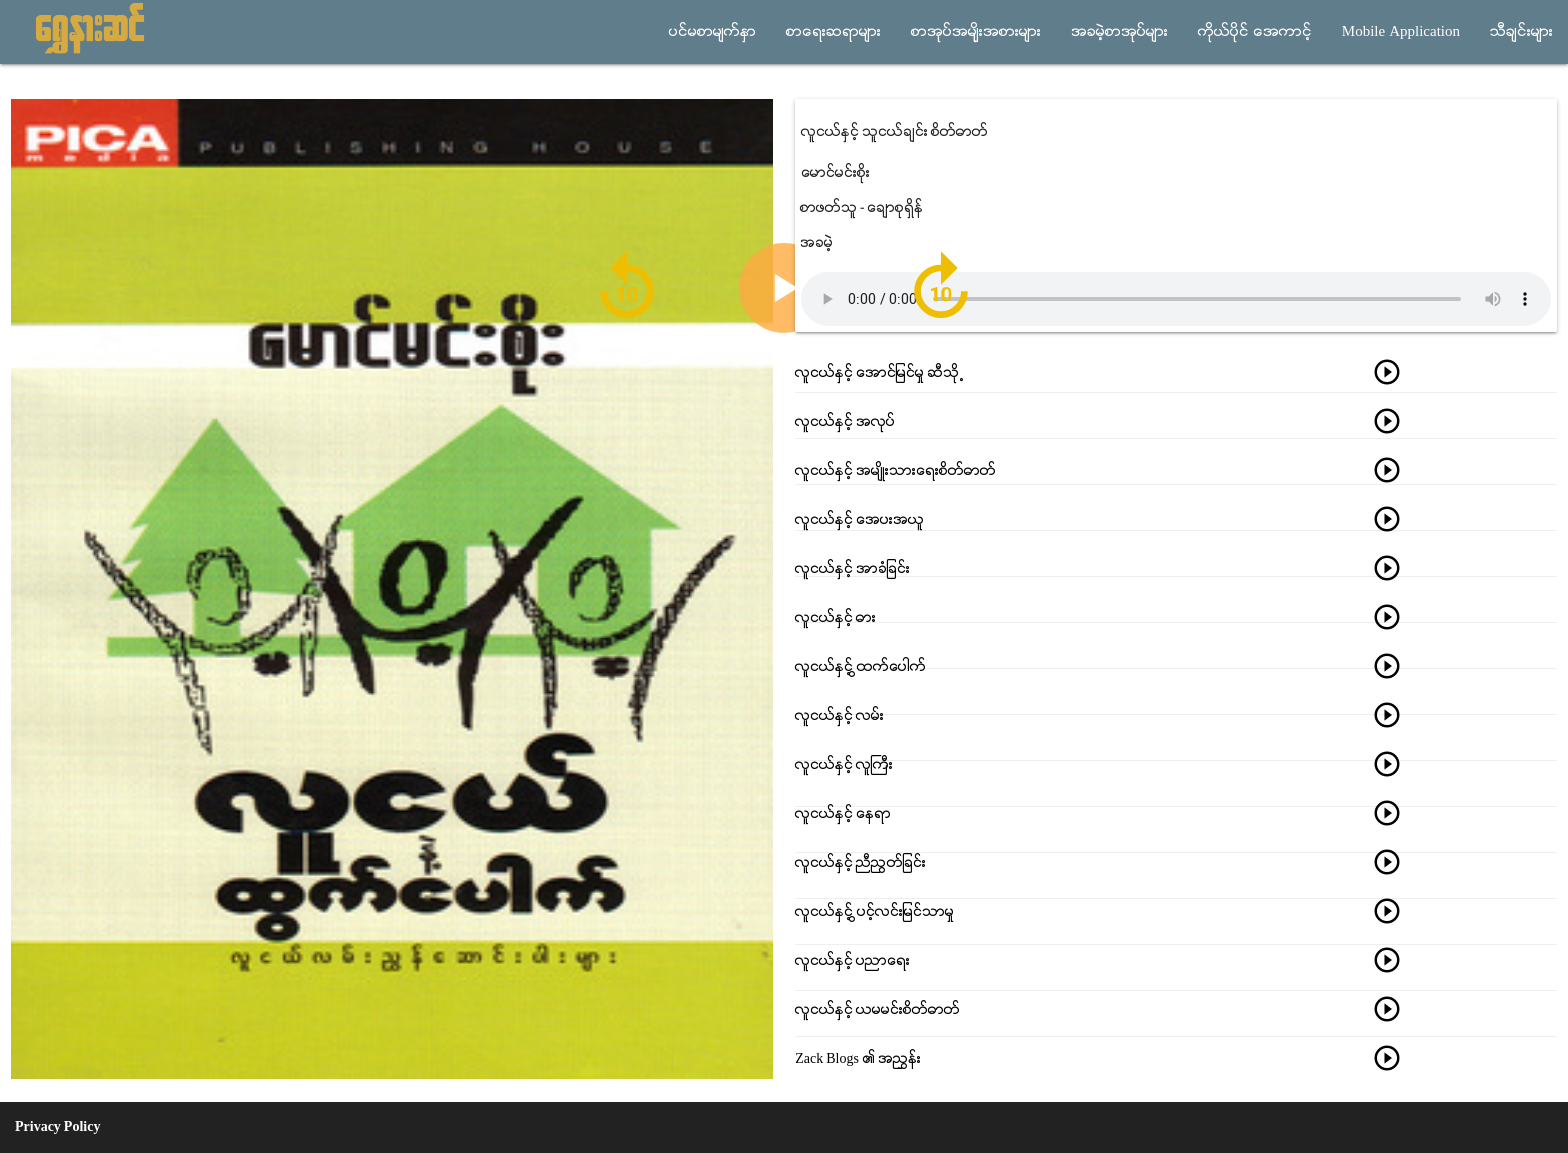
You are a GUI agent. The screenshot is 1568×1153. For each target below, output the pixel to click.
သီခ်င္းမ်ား (1521, 32)
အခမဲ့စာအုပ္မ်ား (1119, 32)
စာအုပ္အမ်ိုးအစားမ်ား (976, 32)
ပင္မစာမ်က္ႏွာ (712, 32)
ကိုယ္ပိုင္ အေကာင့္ (1255, 32)
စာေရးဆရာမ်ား (833, 32)
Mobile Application (1401, 32)
